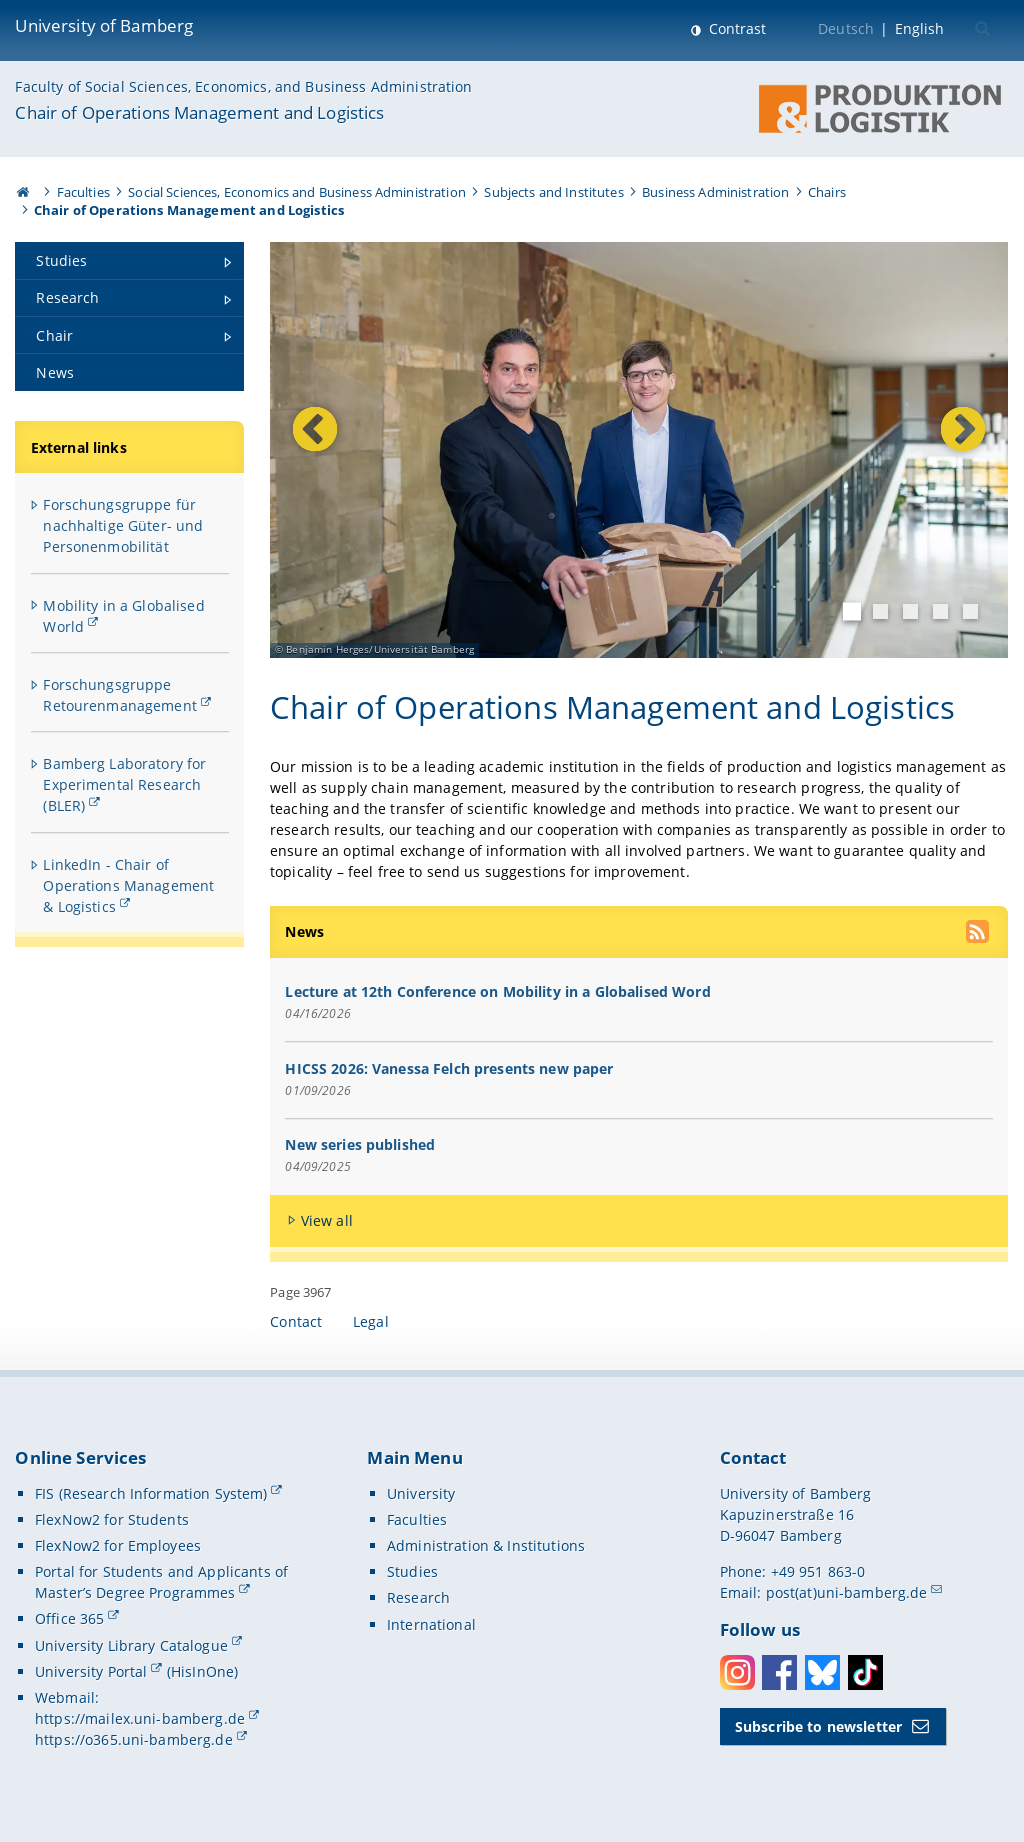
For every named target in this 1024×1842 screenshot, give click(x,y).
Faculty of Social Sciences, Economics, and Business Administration (243, 86)
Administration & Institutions (486, 1545)
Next (936, 451)
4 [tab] (940, 612)
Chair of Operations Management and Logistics (199, 112)
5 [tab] (970, 612)
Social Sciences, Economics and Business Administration (297, 192)
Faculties (83, 192)
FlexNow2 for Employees (118, 1545)
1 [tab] (852, 612)
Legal (371, 1321)
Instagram (737, 1672)
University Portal (91, 1671)
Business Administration (715, 192)
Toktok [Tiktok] (865, 1672)
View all (327, 1220)
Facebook (779, 1672)
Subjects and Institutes (553, 192)
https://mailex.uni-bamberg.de (140, 1718)
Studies (412, 1571)
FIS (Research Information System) (151, 1493)
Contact (296, 1321)
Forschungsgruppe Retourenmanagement (120, 695)
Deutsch (846, 28)
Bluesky (822, 1672)
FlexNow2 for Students (112, 1519)
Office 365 (69, 1618)
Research (418, 1597)
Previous (337, 451)
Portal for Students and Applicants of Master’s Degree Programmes (161, 1582)
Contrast (735, 28)
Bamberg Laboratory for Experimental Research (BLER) (124, 784)
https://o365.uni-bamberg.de (134, 1739)
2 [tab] (880, 612)
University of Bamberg (104, 25)
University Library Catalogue (131, 1645)
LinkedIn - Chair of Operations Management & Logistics (128, 885)
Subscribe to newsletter (818, 1726)
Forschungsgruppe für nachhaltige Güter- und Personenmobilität (123, 525)
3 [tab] (910, 612)
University (421, 1493)
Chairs (827, 192)
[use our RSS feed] (979, 934)
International (431, 1624)
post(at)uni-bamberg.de (847, 1592)
